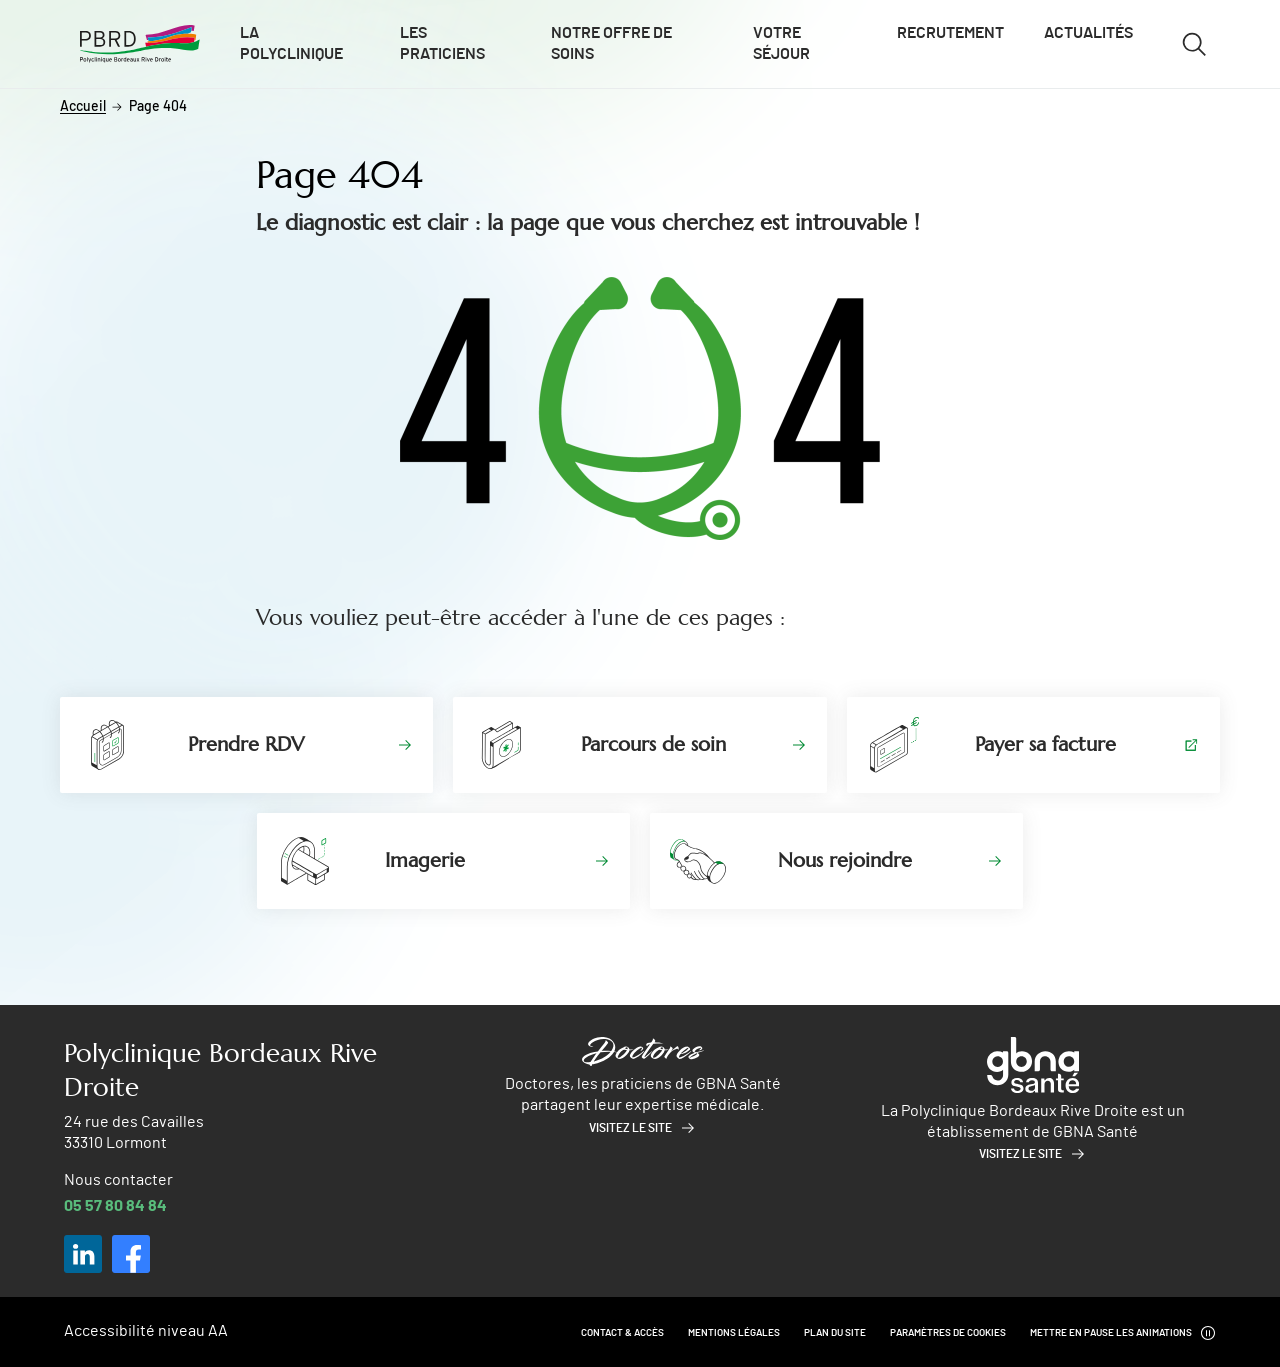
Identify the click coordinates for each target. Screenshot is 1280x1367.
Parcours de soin (653, 744)
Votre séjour (781, 43)
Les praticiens (442, 43)
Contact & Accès (622, 1333)
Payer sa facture (1045, 744)
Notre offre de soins (611, 43)
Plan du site (835, 1333)
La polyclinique (291, 43)
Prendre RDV (246, 744)
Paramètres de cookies (948, 1333)
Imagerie (425, 860)
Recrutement (950, 33)
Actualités (1088, 33)
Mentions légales (734, 1333)
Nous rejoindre (845, 860)
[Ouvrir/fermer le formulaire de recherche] (1194, 44)
